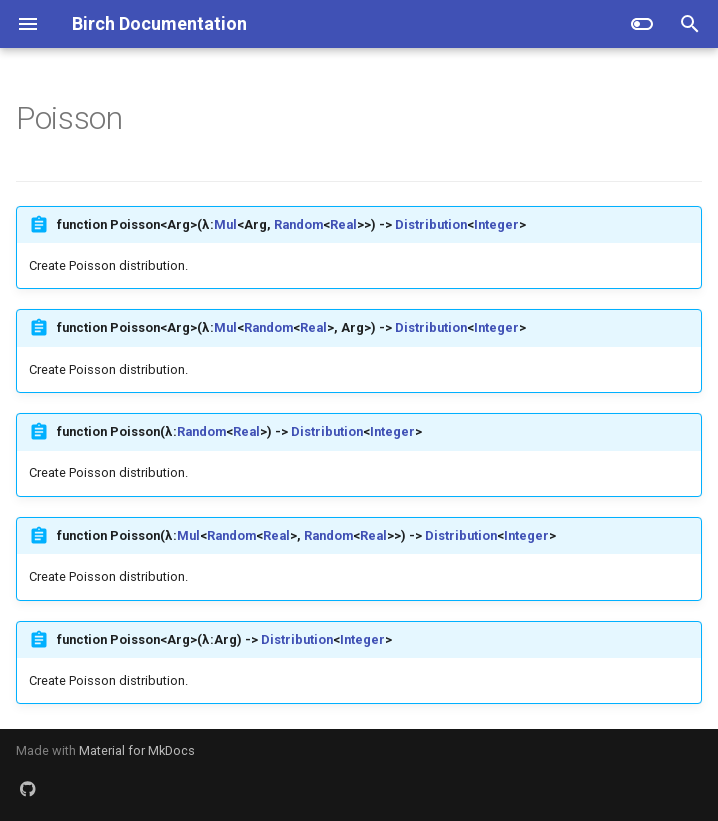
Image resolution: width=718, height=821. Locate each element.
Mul (225, 224)
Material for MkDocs (137, 750)
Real (343, 224)
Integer (496, 224)
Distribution (431, 224)
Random (298, 224)
